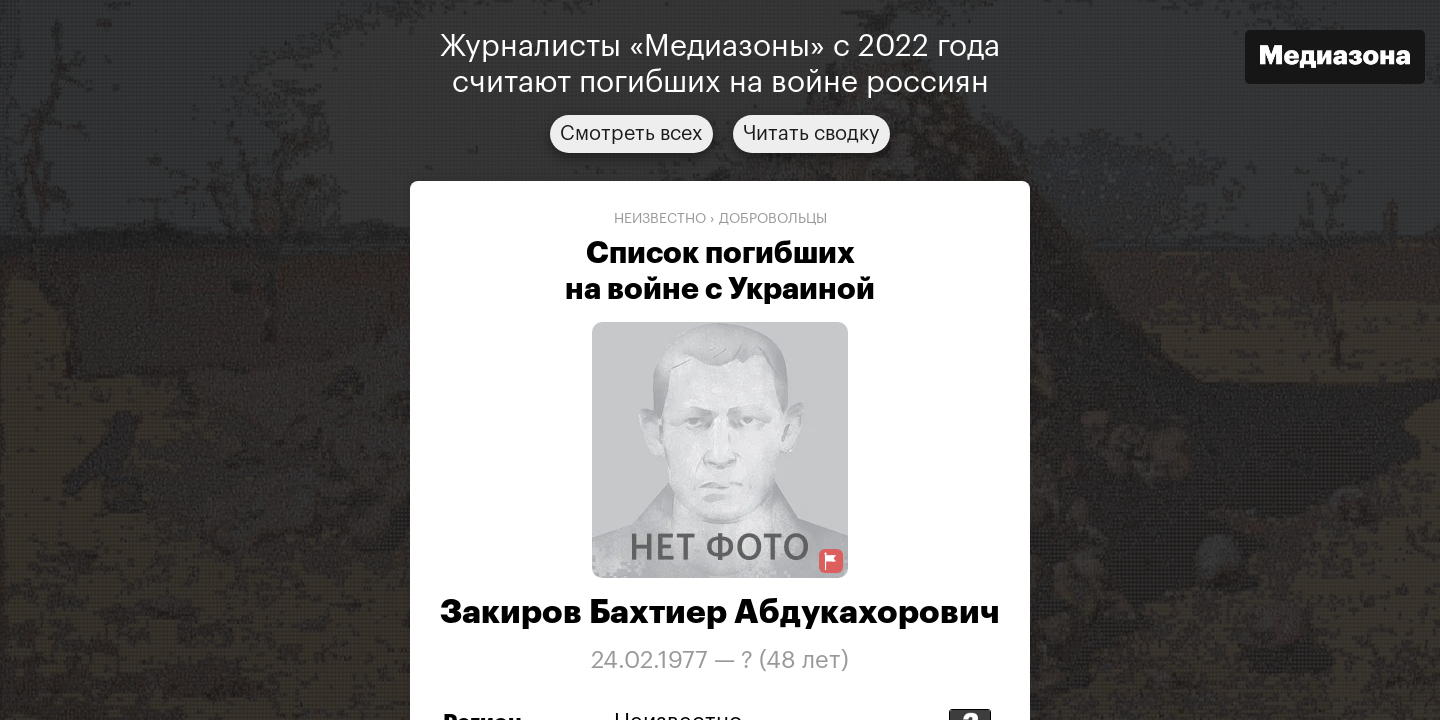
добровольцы (773, 219)
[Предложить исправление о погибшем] (831, 561)
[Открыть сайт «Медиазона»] (1335, 59)
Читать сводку (811, 134)
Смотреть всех (631, 134)
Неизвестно (660, 219)
